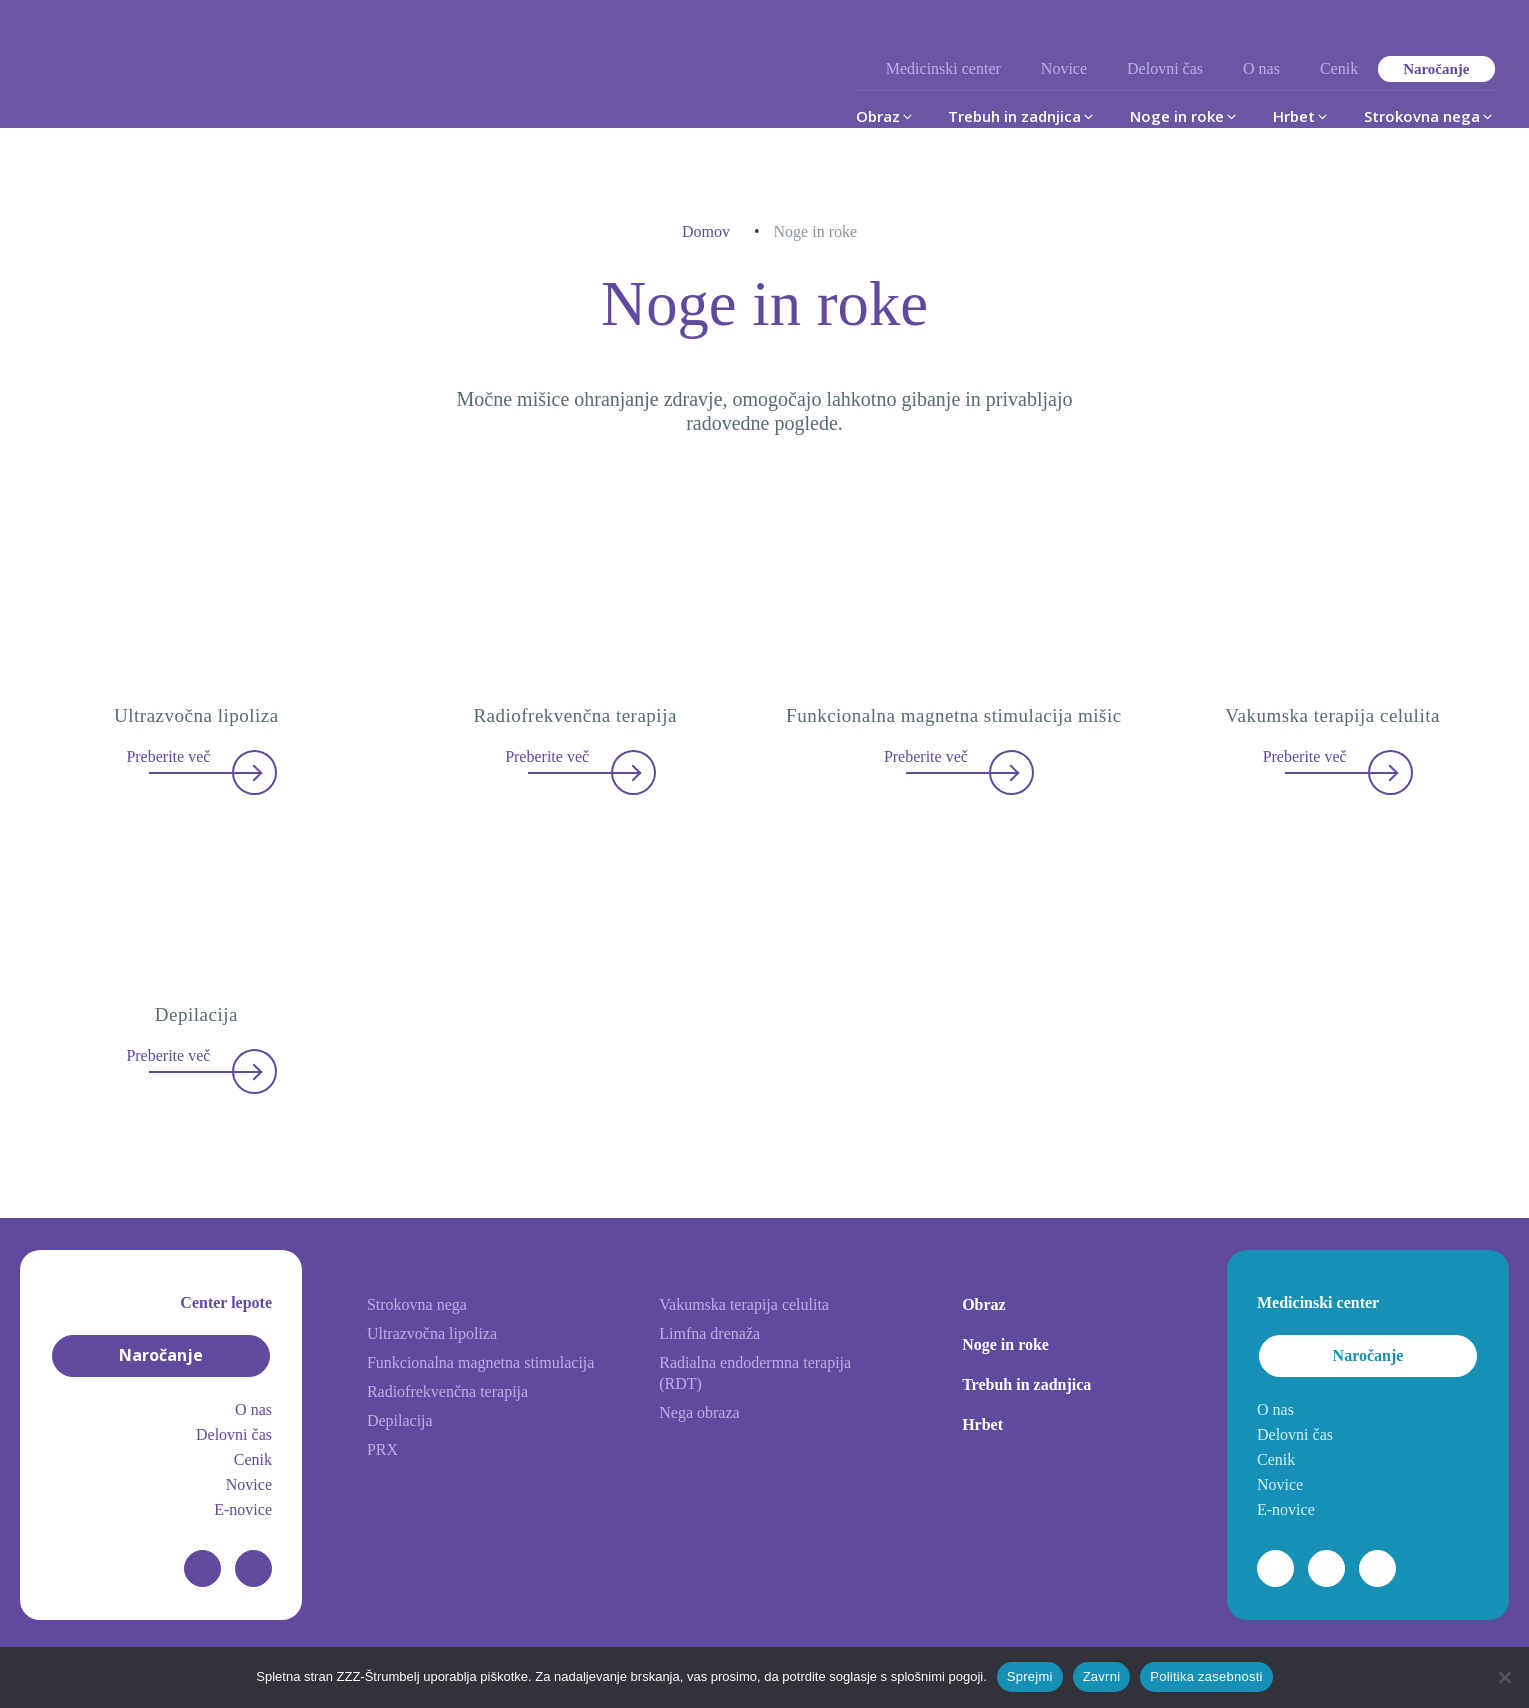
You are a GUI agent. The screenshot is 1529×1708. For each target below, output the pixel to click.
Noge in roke (1005, 1344)
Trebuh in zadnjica (1026, 1384)
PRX (382, 1449)
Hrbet (982, 1424)
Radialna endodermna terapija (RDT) (755, 1373)
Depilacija (400, 1420)
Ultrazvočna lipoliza (432, 1333)
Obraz (984, 1304)
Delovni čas (1165, 68)
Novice (1064, 68)
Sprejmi (1030, 1676)
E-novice (243, 1509)
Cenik (1339, 68)
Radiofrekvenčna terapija (447, 1391)
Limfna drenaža (709, 1333)
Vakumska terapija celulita (744, 1304)
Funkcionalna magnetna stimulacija (481, 1362)
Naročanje (1436, 69)
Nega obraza (699, 1412)
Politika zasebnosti (1206, 1676)
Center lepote (226, 1302)
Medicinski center (943, 68)
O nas (1261, 68)
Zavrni (1102, 1676)
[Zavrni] (1504, 1677)
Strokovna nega (417, 1304)
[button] (885, 116)
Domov (706, 231)
